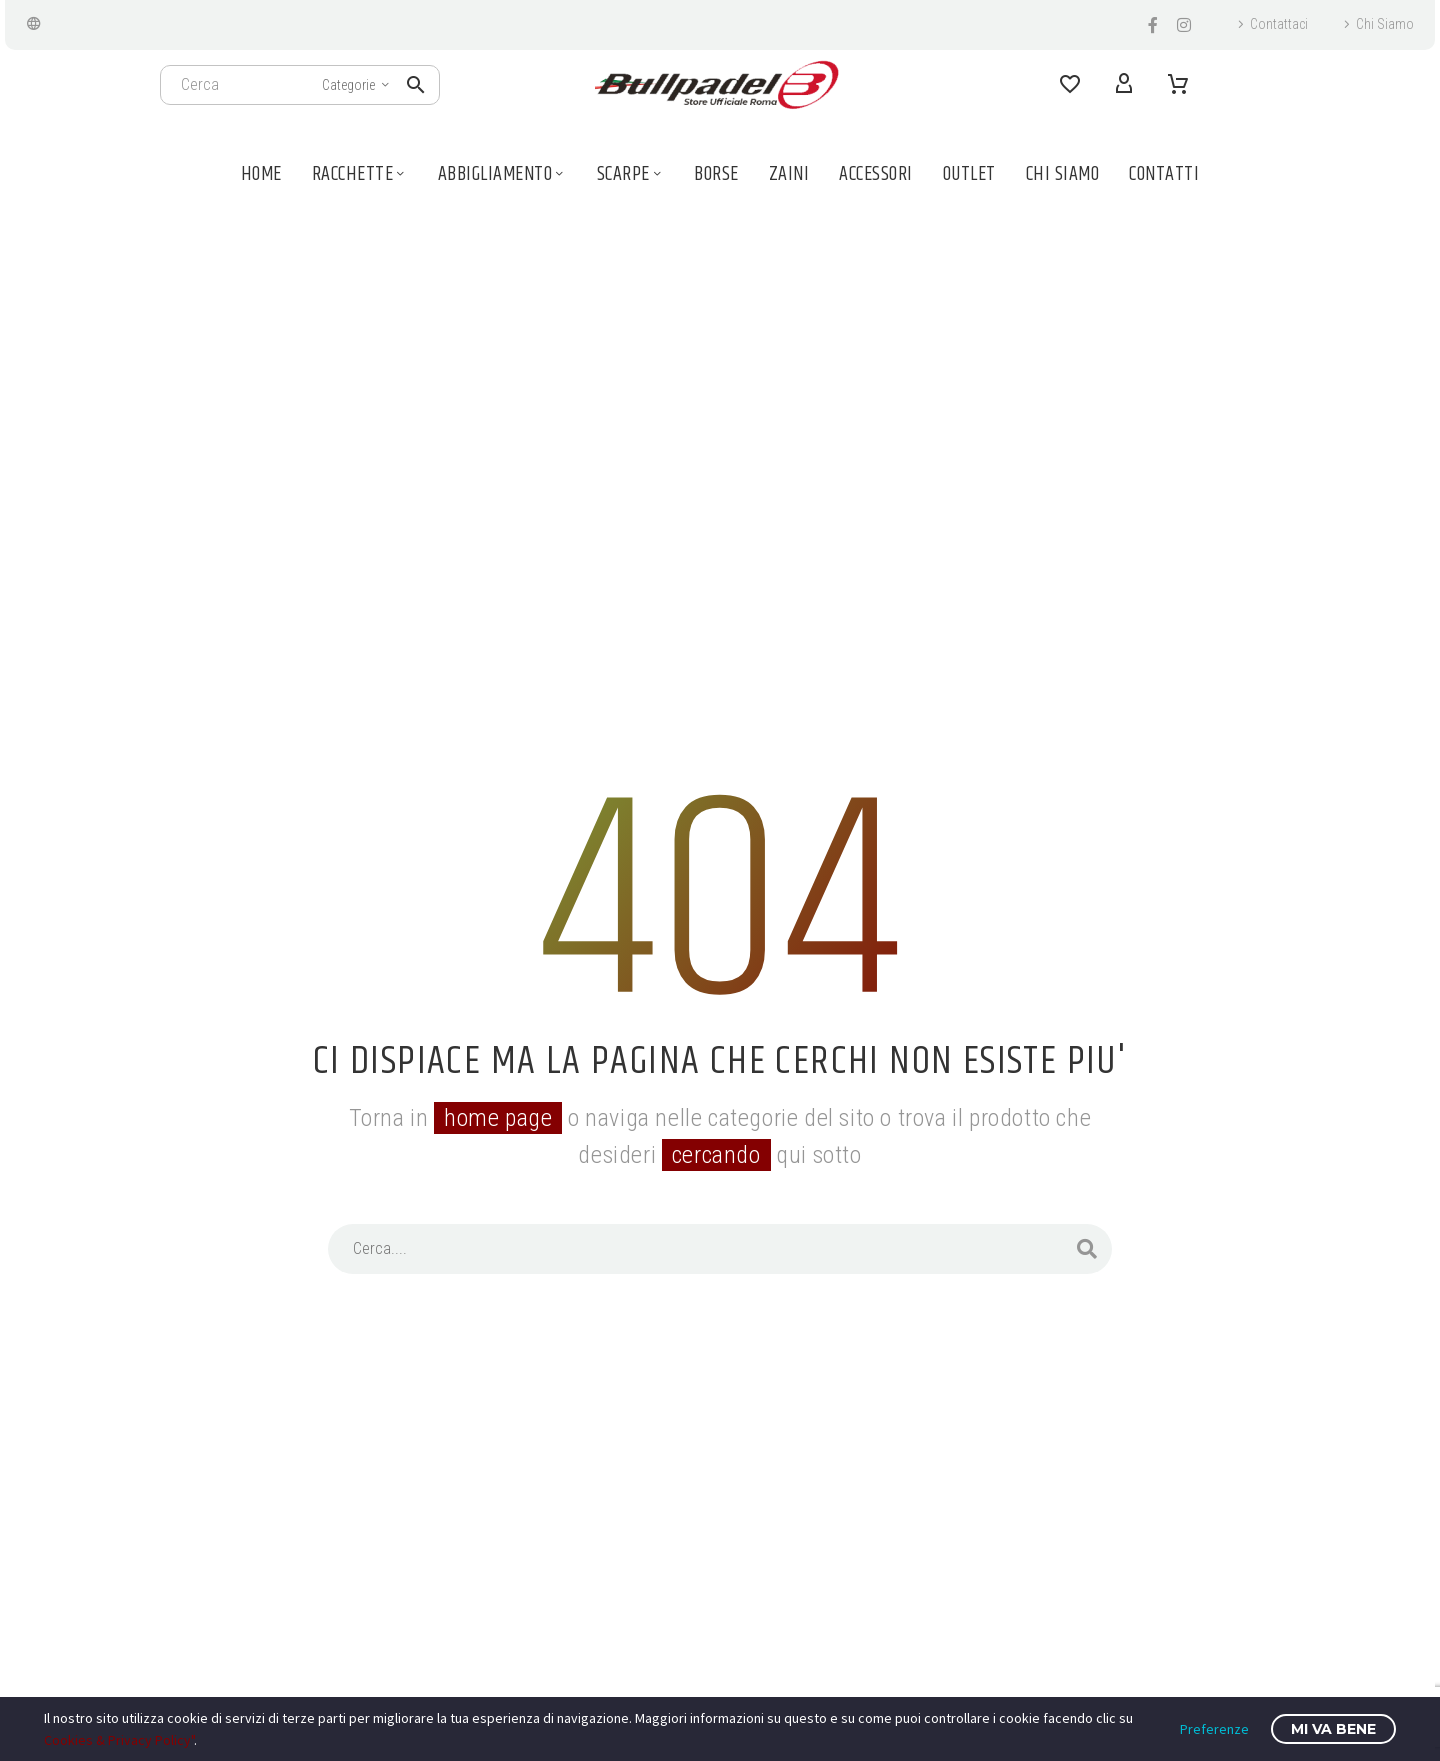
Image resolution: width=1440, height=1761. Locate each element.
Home (261, 174)
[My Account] (1124, 85)
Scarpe (631, 174)
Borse (716, 174)
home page (498, 1118)
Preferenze (1214, 1729)
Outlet (969, 174)
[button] (416, 85)
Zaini (789, 174)
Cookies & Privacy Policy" (119, 1740)
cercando (716, 1155)
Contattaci (1279, 24)
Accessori (876, 174)
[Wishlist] (1070, 85)
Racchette (360, 174)
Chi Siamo (1385, 24)
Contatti (1164, 174)
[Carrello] (1178, 85)
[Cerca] (300, 85)
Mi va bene (1333, 1729)
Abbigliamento (502, 174)
